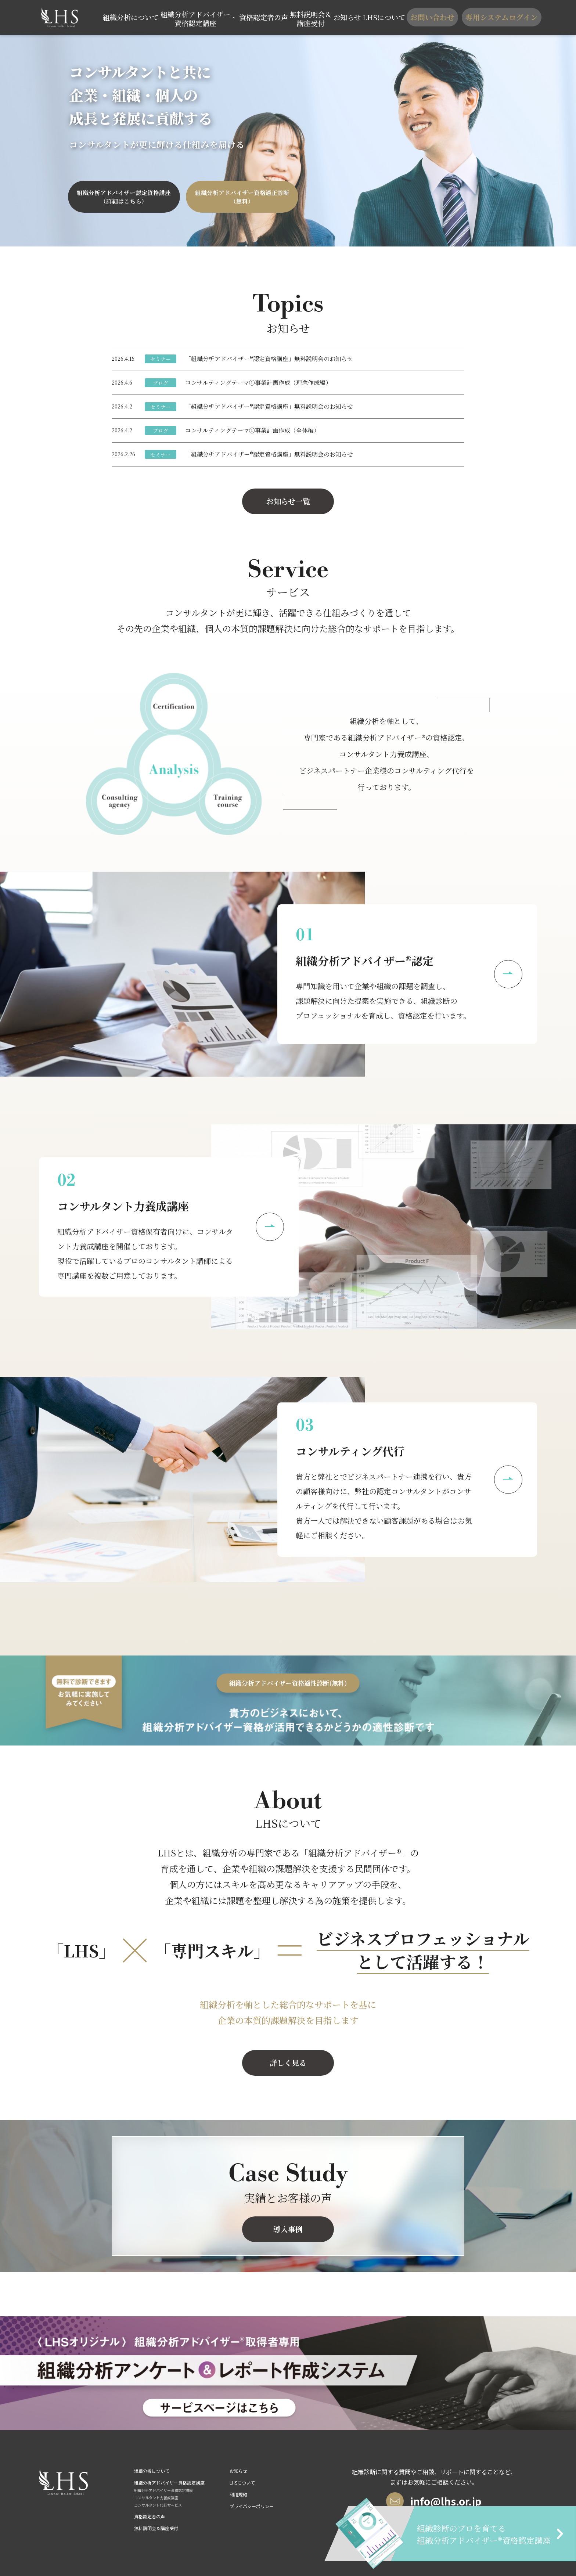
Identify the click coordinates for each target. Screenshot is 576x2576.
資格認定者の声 (262, 17)
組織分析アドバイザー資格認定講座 (163, 2490)
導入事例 (288, 2229)
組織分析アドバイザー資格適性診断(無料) (288, 1682)
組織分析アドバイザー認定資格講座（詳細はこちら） (124, 196)
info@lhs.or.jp (434, 2501)
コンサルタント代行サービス (158, 2505)
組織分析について (137, 17)
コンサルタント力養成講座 (156, 2497)
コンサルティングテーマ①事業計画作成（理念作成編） (258, 382)
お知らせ (345, 17)
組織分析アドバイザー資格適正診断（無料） (242, 196)
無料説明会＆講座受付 (308, 17)
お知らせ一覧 (288, 501)
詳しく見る (288, 2062)
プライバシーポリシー (252, 2506)
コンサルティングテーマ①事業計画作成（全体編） (252, 430)
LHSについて (381, 17)
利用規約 (238, 2494)
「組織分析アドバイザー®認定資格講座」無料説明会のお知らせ (269, 358)
